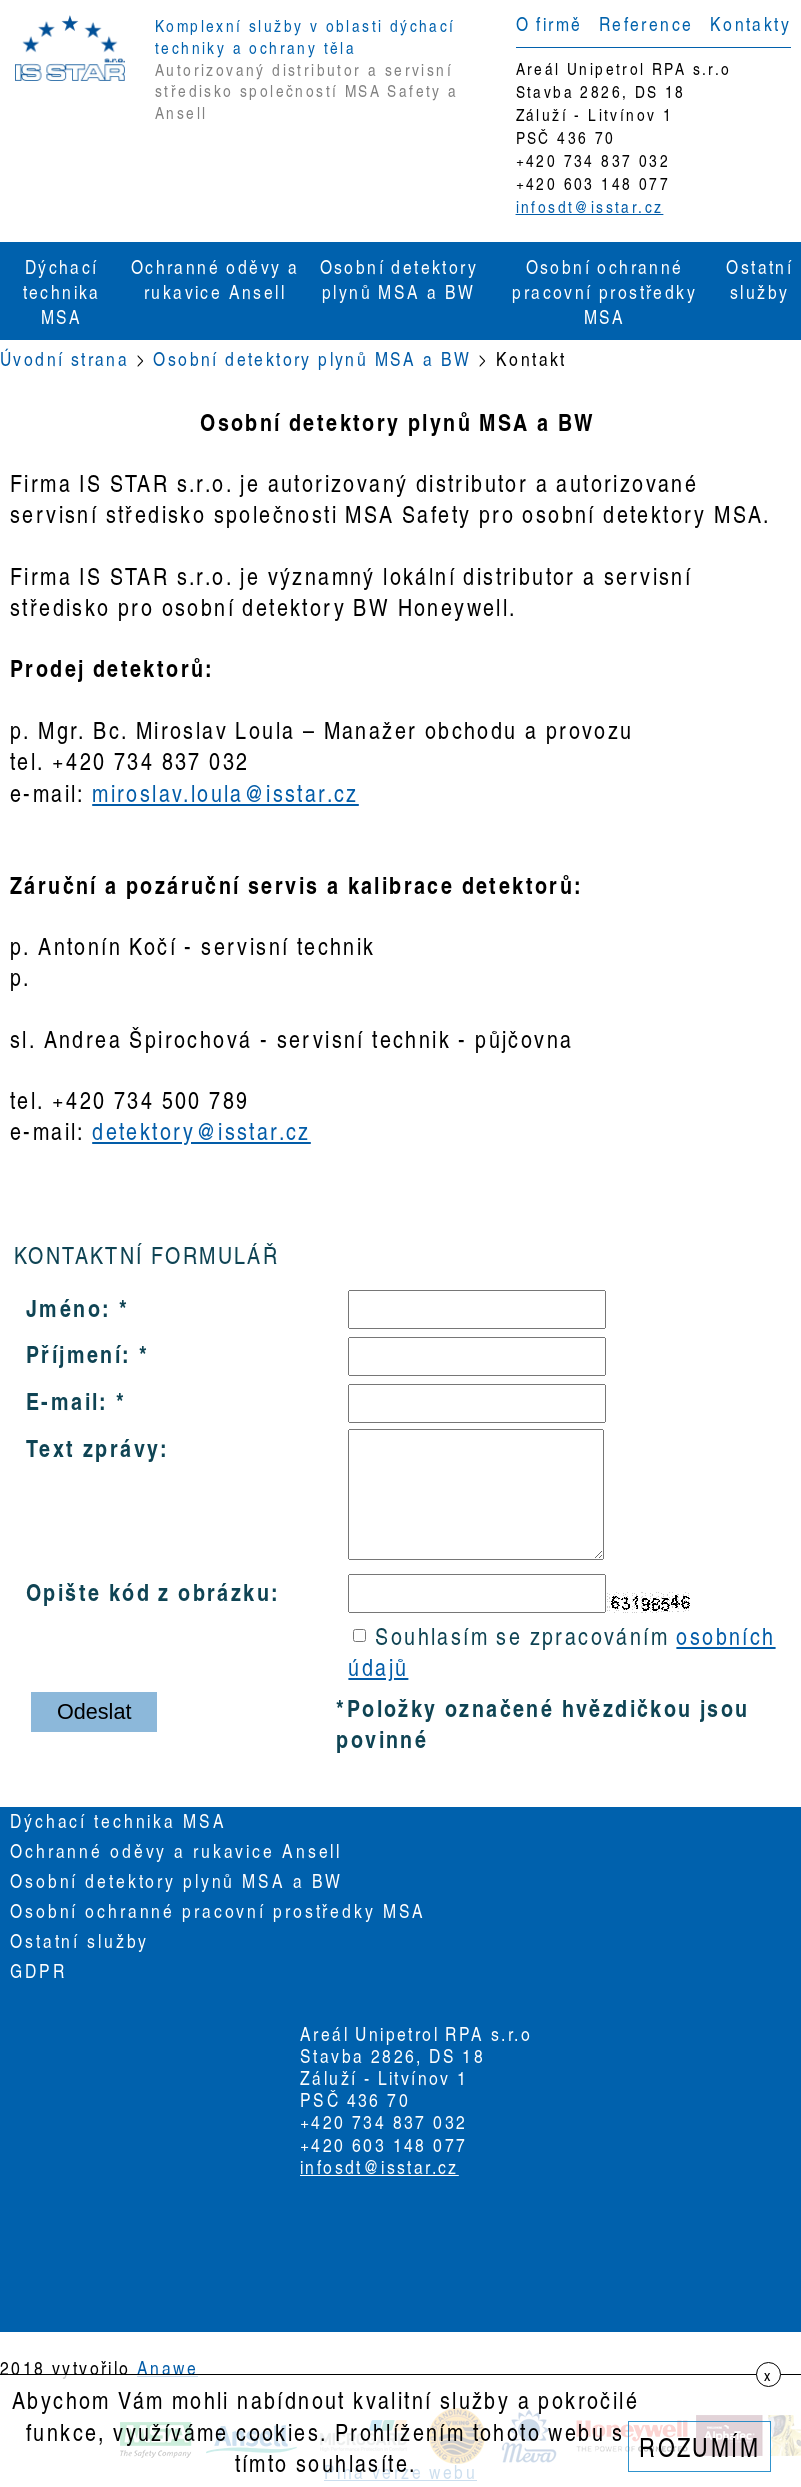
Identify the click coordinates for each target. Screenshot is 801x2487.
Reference (646, 23)
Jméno (64, 1307)
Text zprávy (93, 1447)
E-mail (62, 1400)
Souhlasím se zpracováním (561, 1651)
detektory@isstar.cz (201, 1130)
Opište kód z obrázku (148, 1591)
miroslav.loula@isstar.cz (225, 792)
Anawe (167, 2367)
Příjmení (74, 1353)
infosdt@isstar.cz (590, 206)
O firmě (549, 23)
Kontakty (750, 23)
